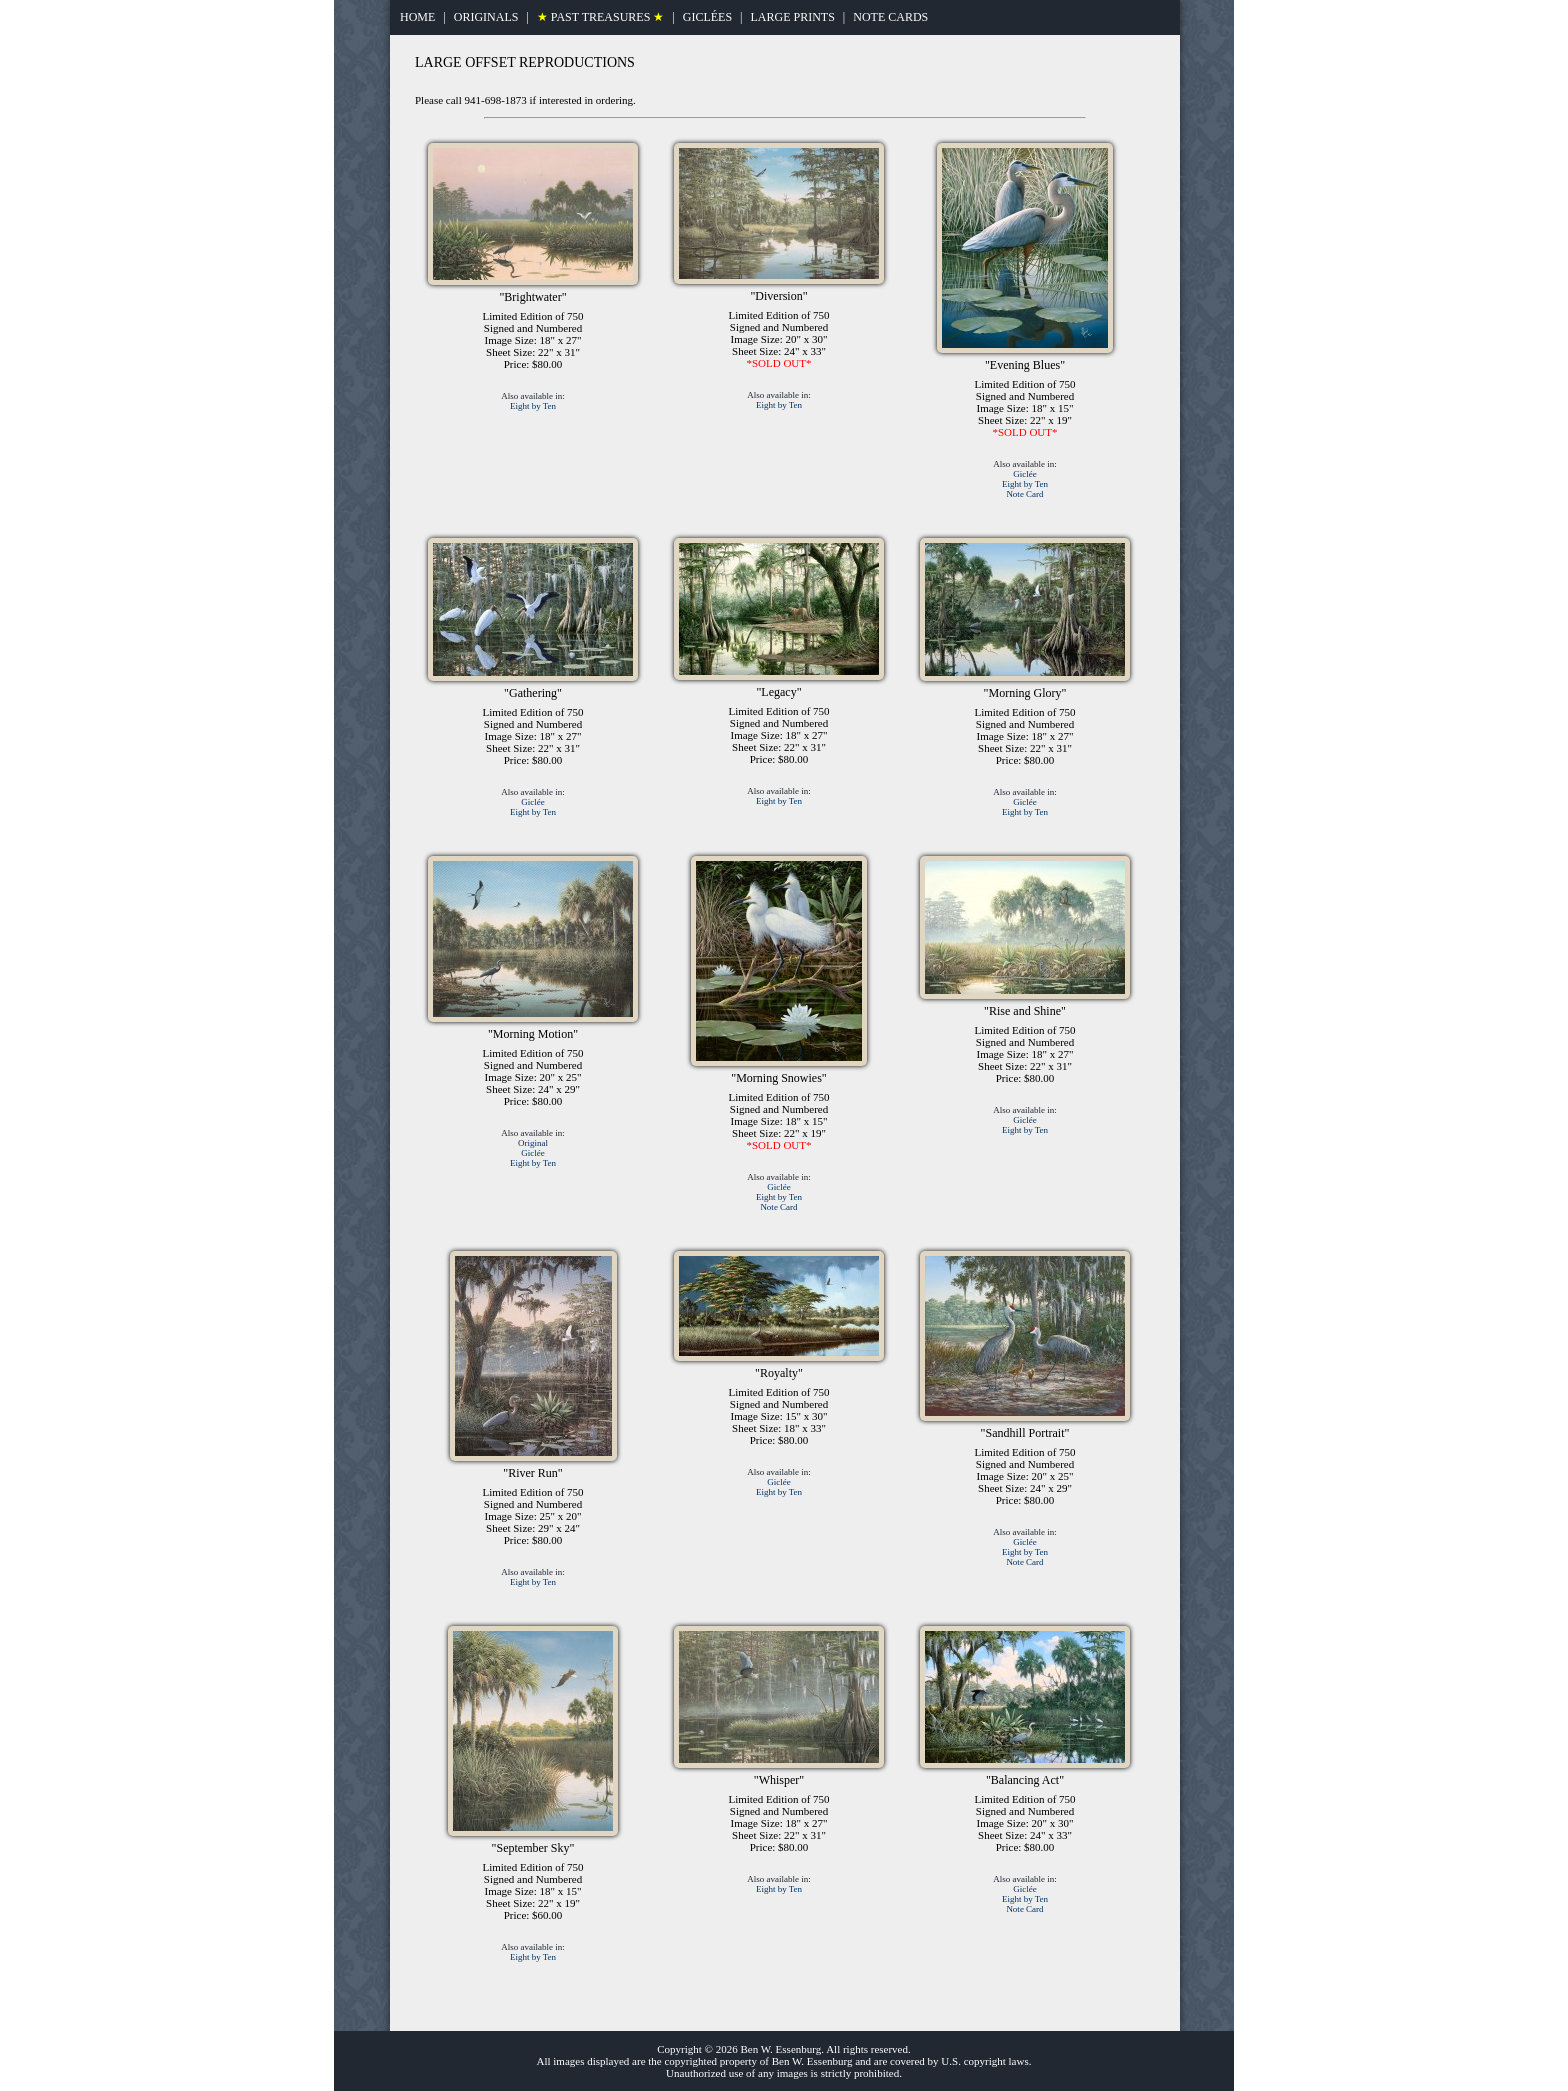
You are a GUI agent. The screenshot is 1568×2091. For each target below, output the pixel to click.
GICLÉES (707, 17)
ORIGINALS (486, 17)
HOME (417, 17)
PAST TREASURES (601, 17)
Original (533, 1143)
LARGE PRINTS (792, 17)
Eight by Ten (533, 406)
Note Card (1024, 494)
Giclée (1024, 474)
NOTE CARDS (890, 17)
